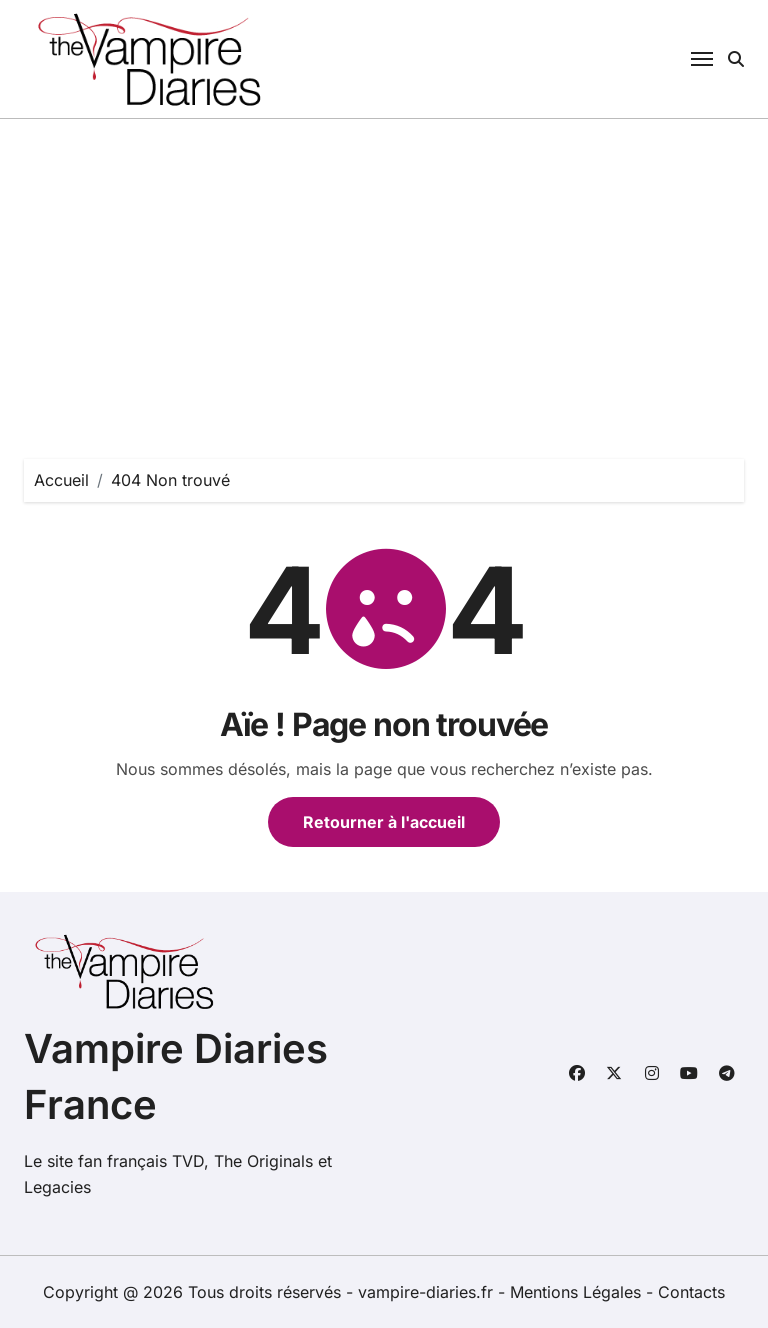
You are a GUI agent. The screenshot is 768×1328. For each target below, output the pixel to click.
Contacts (691, 1292)
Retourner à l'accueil (384, 822)
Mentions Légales (578, 1292)
